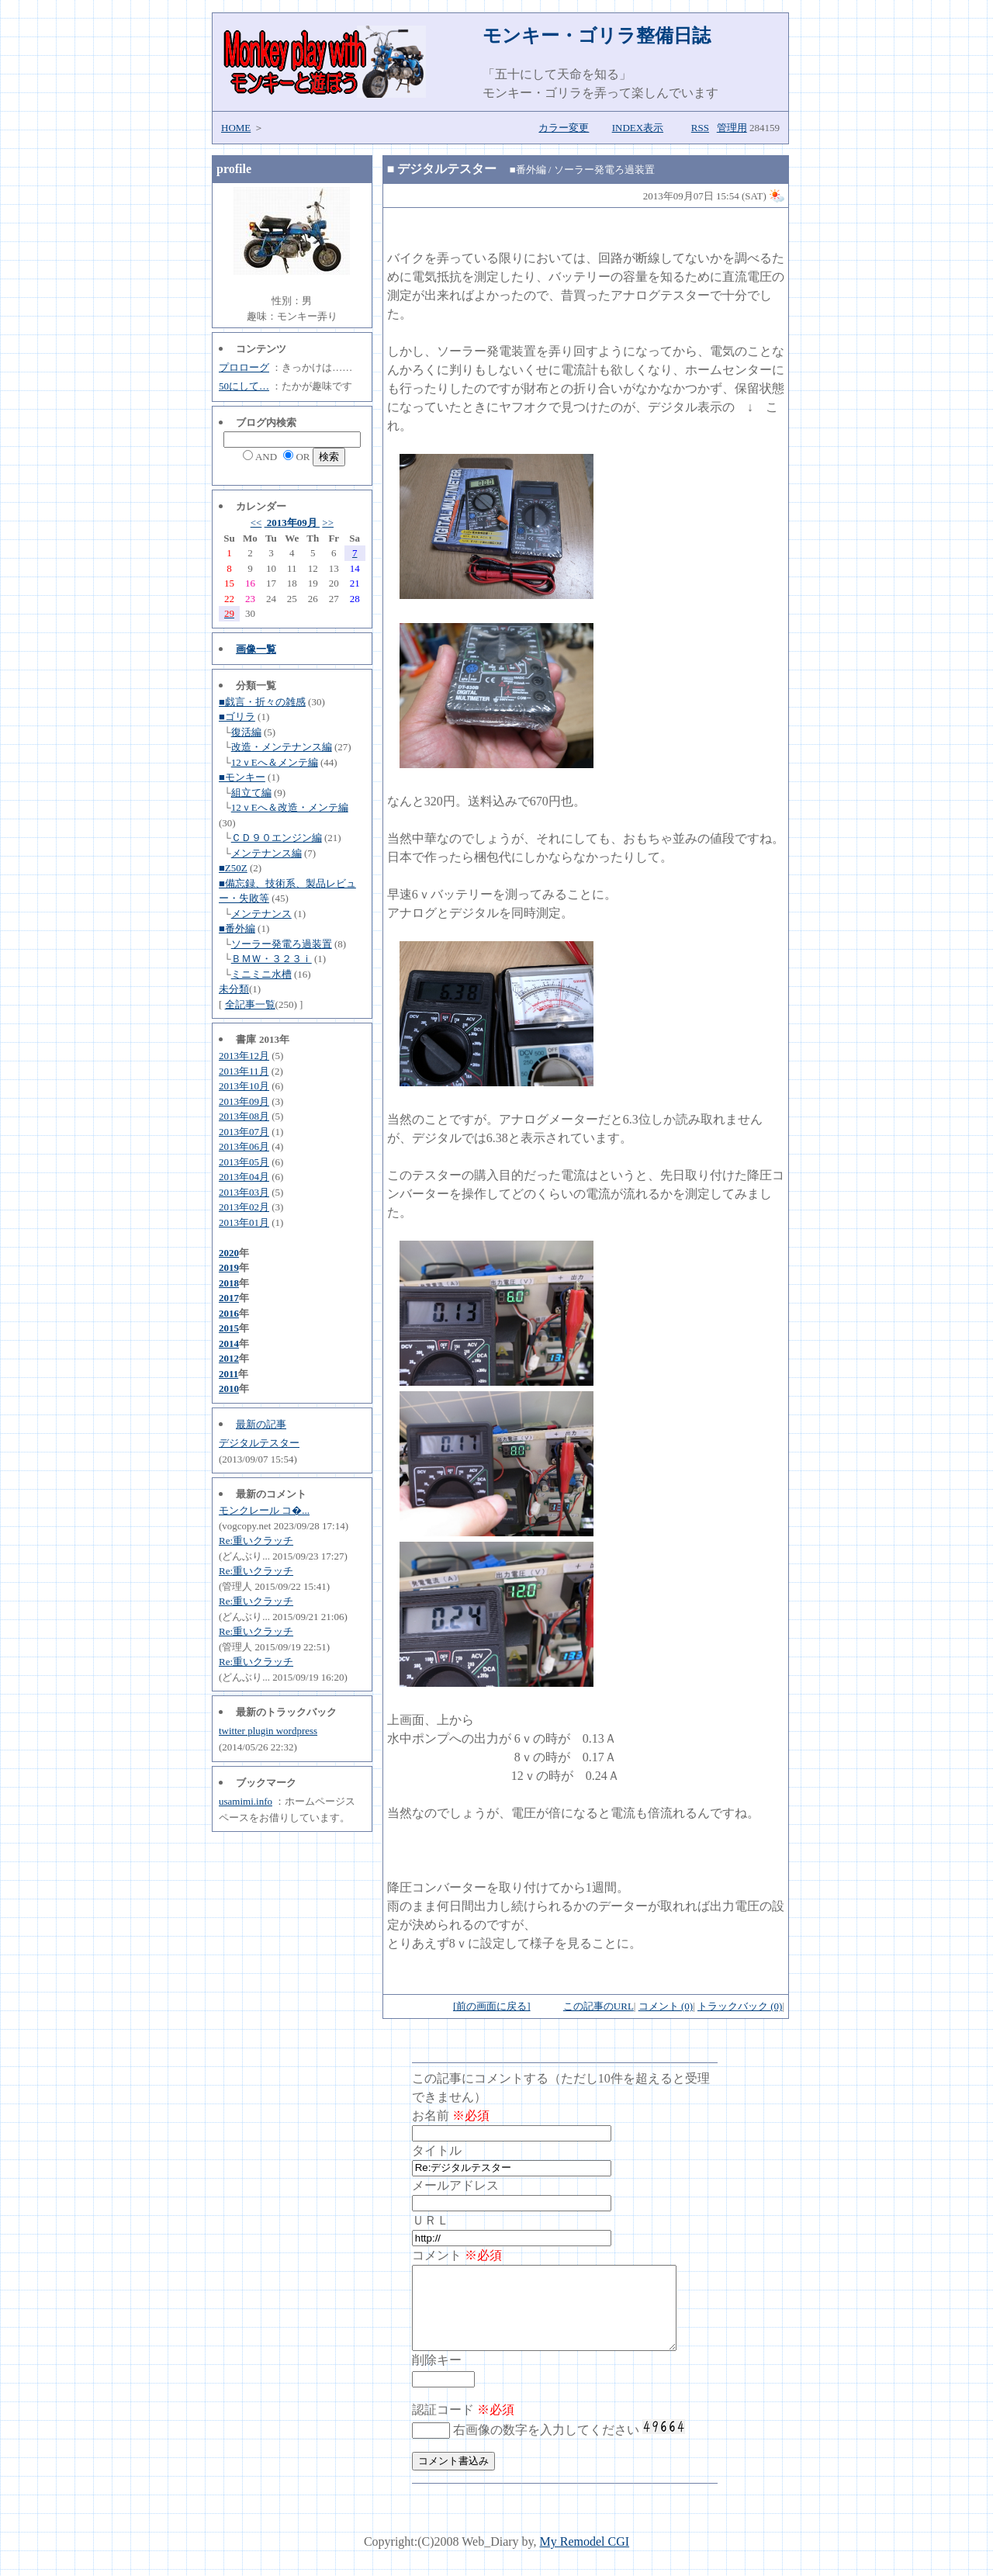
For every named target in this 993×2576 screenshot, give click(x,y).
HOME (236, 127)
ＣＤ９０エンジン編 (276, 837)
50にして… (244, 386)
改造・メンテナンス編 (281, 747)
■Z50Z (233, 868)
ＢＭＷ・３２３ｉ (271, 958)
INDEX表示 (637, 127)
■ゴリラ (237, 716)
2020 (229, 1253)
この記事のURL (598, 2006)
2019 (229, 1267)
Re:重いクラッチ (256, 1540)
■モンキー (242, 777)
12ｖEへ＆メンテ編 (274, 762)
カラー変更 (563, 127)
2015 (229, 1328)
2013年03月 (244, 1192)
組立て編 (251, 792)
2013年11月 (244, 1071)
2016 (229, 1313)
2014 (229, 1343)
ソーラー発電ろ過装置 (281, 944)
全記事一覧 (250, 1004)
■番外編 (237, 928)
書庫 (246, 1039)
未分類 (234, 989)
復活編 (246, 732)
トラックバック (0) (739, 2006)
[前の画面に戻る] (492, 2006)
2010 (229, 1388)
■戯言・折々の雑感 (262, 702)
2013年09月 (292, 522)
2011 (228, 1374)
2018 (229, 1283)
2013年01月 (244, 1222)
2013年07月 (244, 1131)
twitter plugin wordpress (268, 1730)
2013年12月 (244, 1055)
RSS (700, 127)
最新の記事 (261, 1424)
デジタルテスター (259, 1443)
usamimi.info (245, 1801)
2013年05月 (244, 1162)
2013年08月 (244, 1116)
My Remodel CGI (585, 2557)
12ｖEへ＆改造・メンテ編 (289, 807)
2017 (229, 1298)
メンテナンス (261, 913)
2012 (229, 1358)
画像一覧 (256, 649)
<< (256, 522)
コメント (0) (665, 2006)
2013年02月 (244, 1207)
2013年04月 (244, 1176)
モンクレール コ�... (264, 1510)
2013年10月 (244, 1086)
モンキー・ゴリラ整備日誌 (597, 36)
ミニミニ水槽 (261, 974)
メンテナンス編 (266, 853)
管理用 (732, 127)
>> (328, 522)
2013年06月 (244, 1146)
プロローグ (244, 367)
